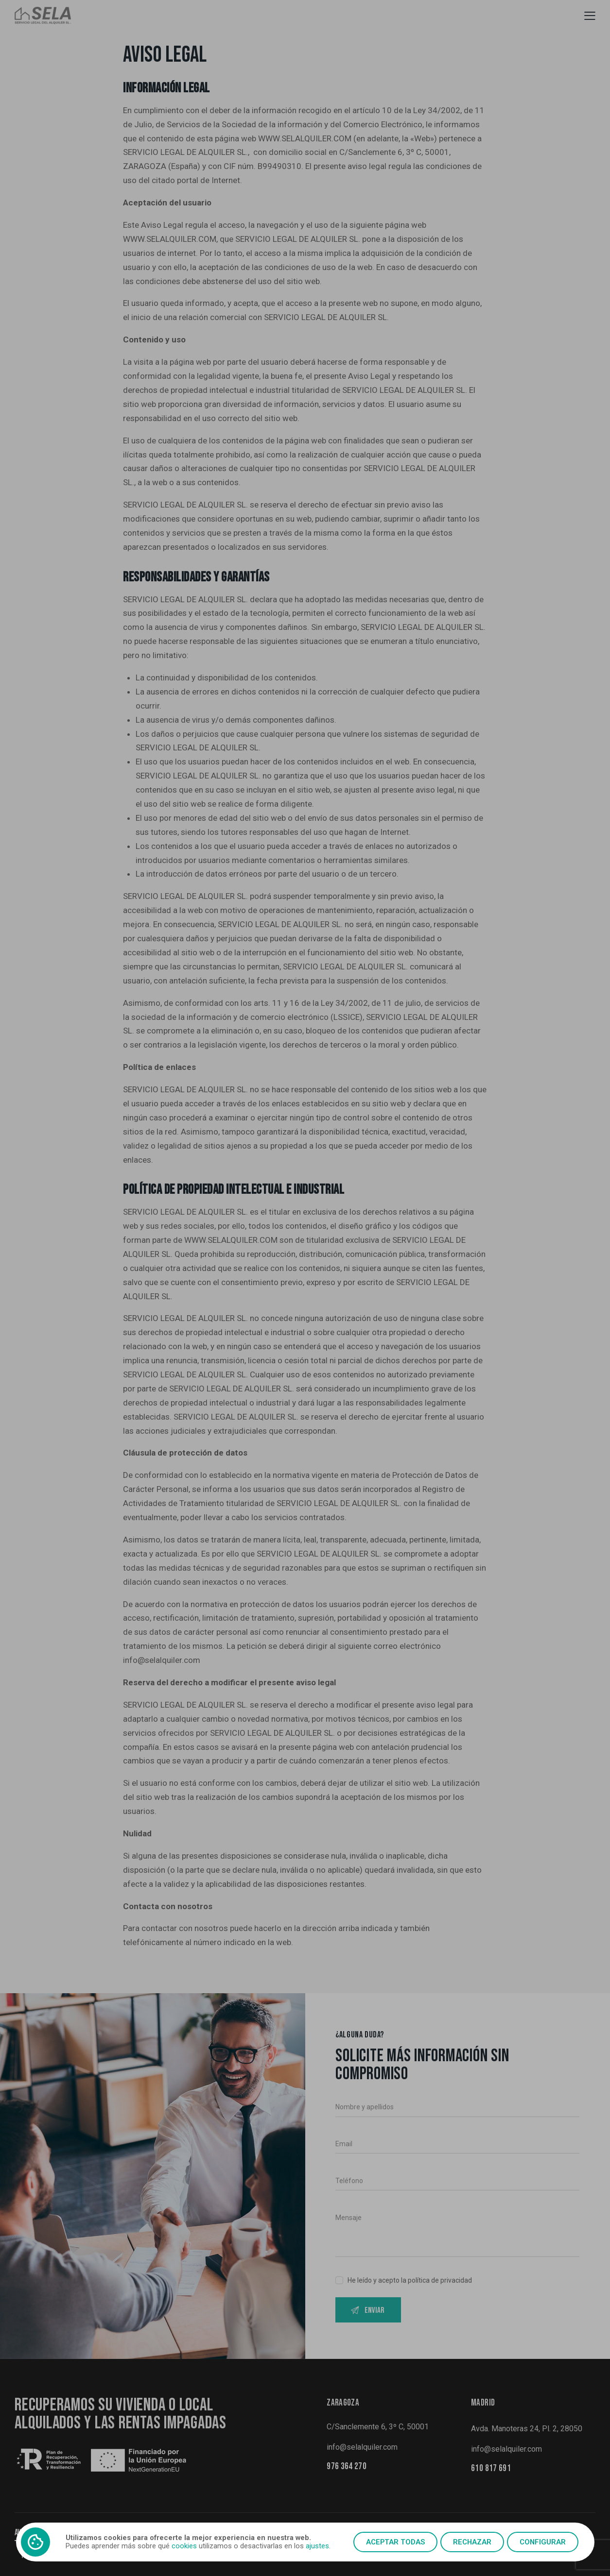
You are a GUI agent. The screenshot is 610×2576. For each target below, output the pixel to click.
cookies (184, 2546)
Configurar (543, 2542)
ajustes (317, 2546)
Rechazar (472, 2542)
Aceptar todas (395, 2542)
